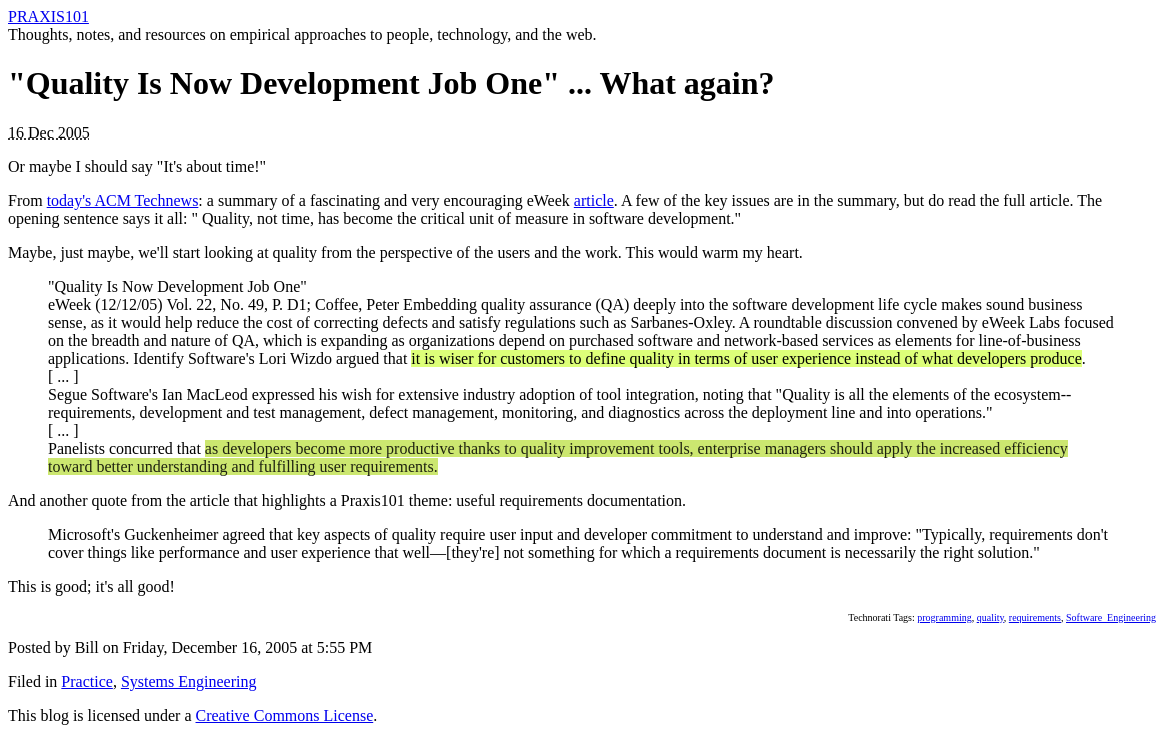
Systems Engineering (189, 681)
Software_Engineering (1111, 617)
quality (990, 617)
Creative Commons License (285, 715)
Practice (87, 681)
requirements (1035, 617)
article (594, 200)
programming (944, 617)
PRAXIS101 (48, 16)
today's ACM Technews (123, 200)
